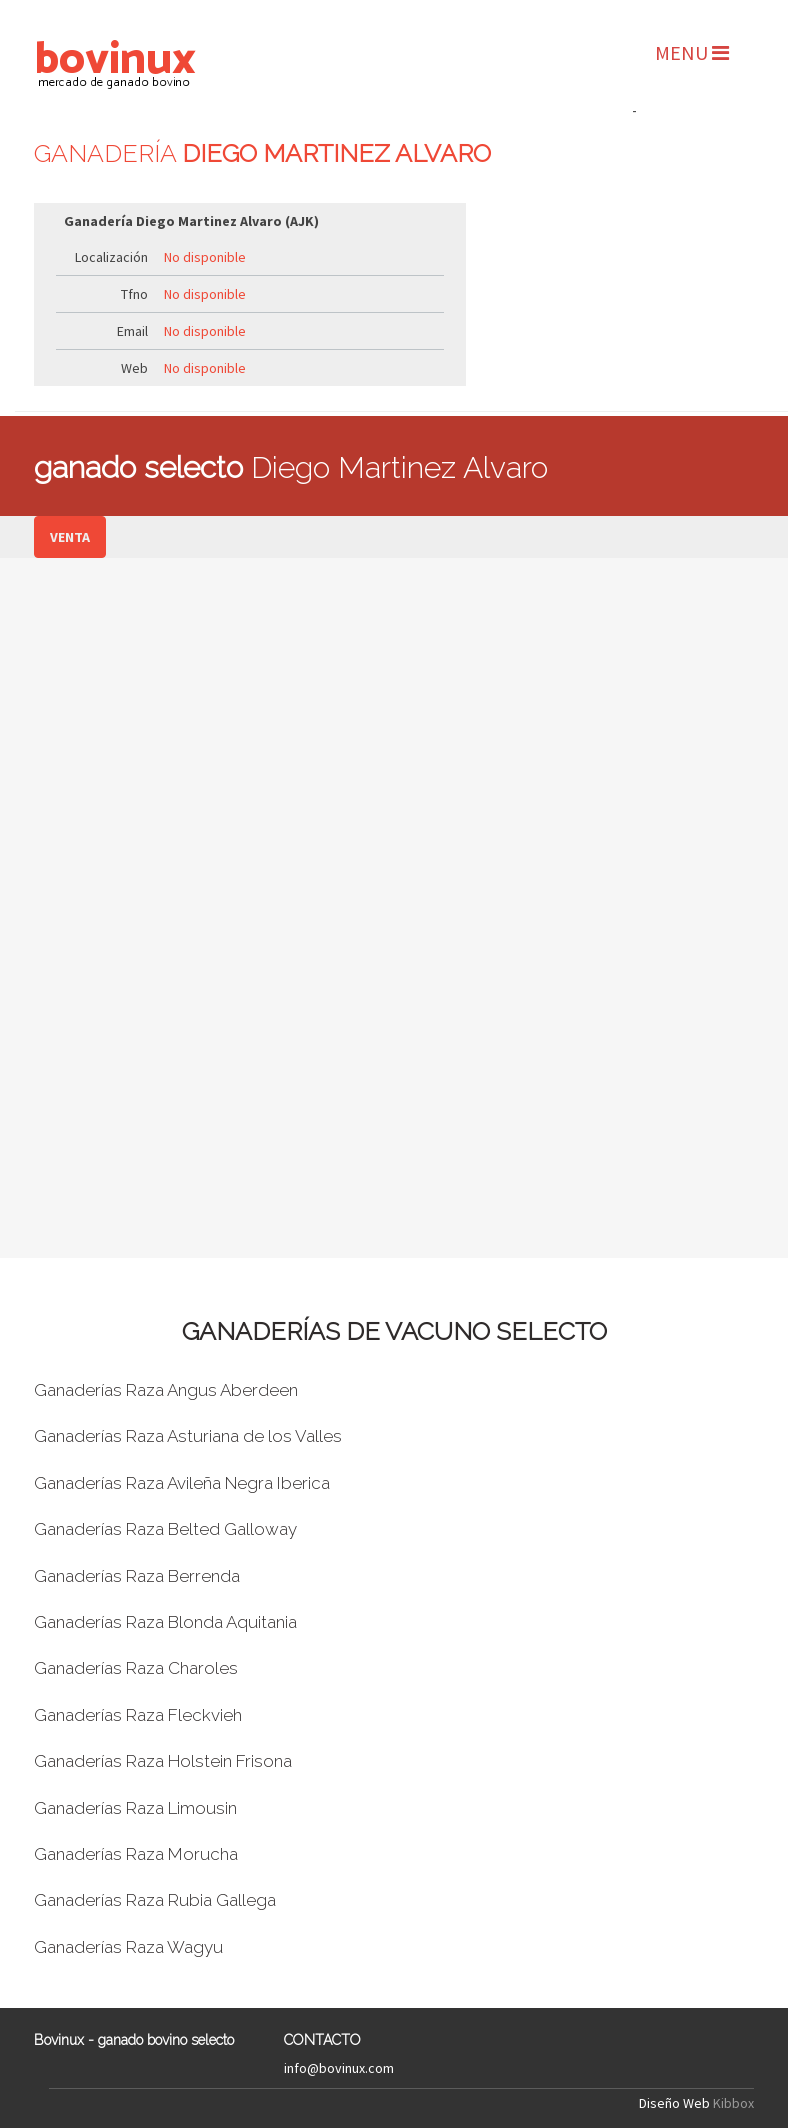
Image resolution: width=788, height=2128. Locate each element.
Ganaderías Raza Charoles (136, 1668)
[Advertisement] (634, 221)
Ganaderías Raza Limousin (135, 1808)
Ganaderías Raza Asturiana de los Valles (188, 1436)
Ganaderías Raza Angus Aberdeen (166, 1390)
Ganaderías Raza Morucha (136, 1854)
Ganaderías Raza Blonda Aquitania (165, 1622)
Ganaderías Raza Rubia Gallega (155, 1900)
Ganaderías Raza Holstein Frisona (163, 1761)
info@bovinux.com (339, 2068)
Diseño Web (674, 2103)
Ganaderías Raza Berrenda (137, 1576)
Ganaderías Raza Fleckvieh (138, 1715)
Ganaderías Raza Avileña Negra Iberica (182, 1483)
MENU (692, 52)
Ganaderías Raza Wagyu (128, 1947)
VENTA (70, 537)
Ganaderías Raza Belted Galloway (165, 1529)
